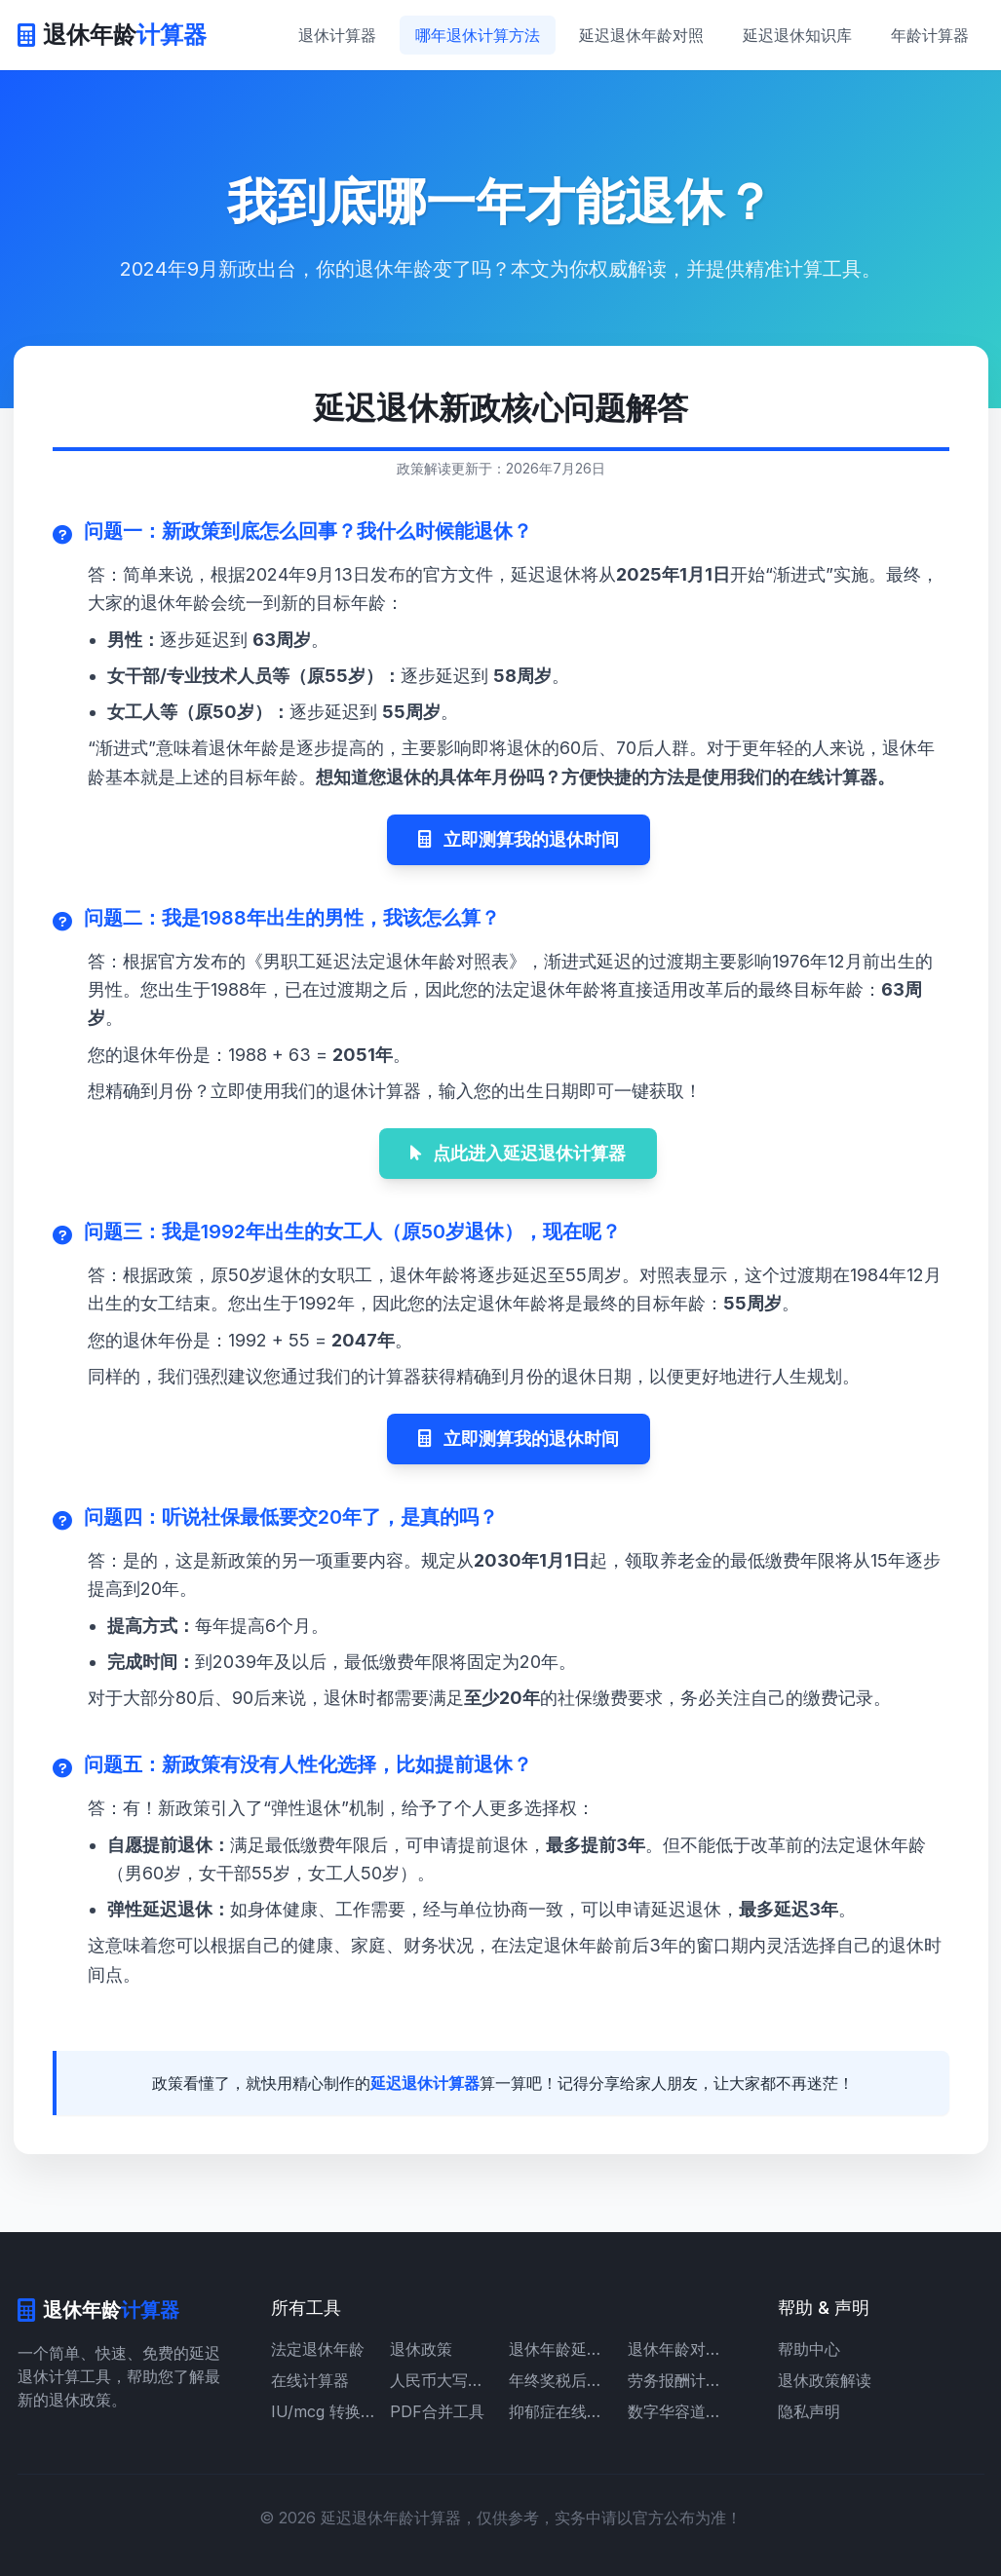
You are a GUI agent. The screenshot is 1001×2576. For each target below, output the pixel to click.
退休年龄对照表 (679, 2349)
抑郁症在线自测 (560, 2411)
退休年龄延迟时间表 (560, 2349)
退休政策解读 (824, 2380)
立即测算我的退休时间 (518, 839)
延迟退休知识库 (797, 35)
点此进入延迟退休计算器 (518, 1153)
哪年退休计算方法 (477, 35)
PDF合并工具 (437, 2411)
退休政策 (421, 2349)
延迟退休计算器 (425, 2083)
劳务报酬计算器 (679, 2380)
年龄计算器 (930, 35)
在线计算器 (310, 2380)
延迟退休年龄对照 (641, 35)
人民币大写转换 (441, 2380)
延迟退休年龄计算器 (391, 2517)
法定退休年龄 (318, 2349)
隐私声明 (809, 2411)
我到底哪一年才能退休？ (500, 200)
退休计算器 (337, 35)
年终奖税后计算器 (560, 2380)
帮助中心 (809, 2349)
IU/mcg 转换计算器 (322, 2411)
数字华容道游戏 (679, 2411)
